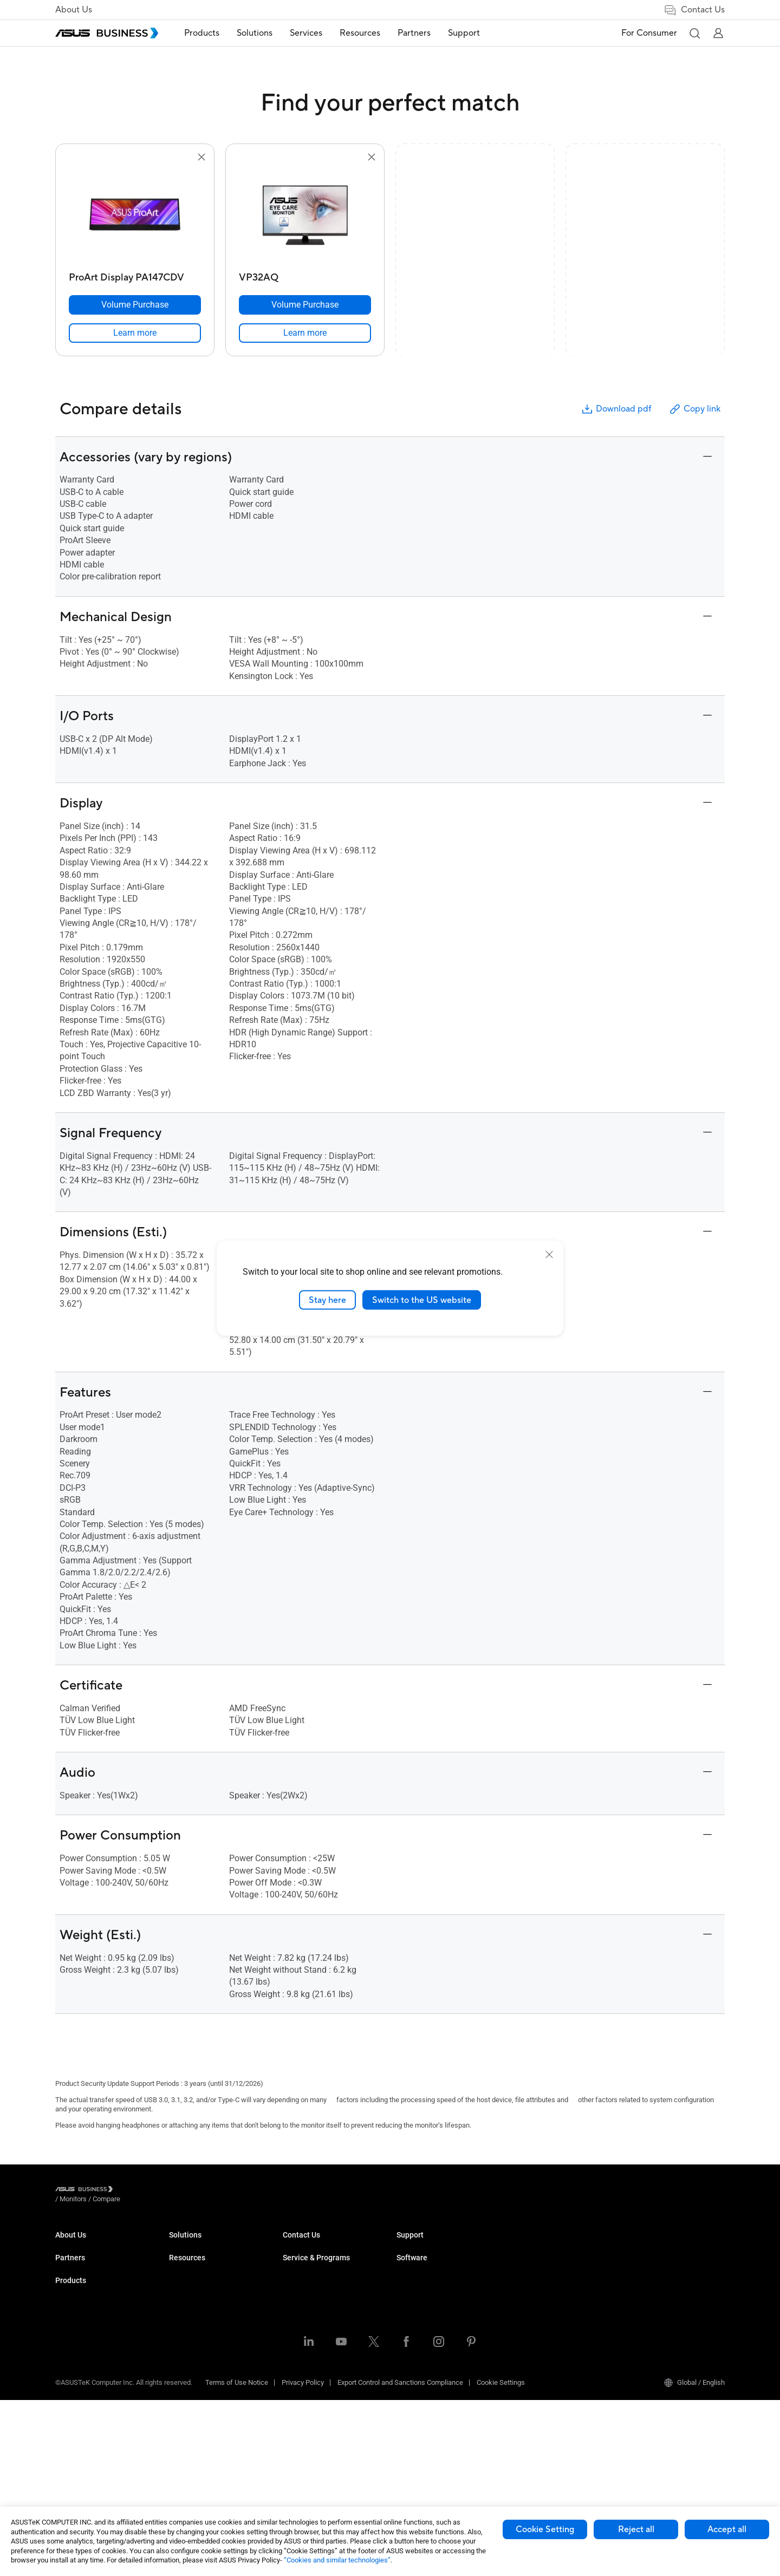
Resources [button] (360, 33)
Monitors (182, 2294)
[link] (135, 333)
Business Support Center (548, 2318)
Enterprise (298, 2261)
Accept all (726, 2529)
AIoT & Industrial (194, 2375)
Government (301, 2401)
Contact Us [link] (694, 10)
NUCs (177, 2277)
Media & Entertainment (317, 2368)
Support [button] (464, 33)
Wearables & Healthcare (206, 2424)
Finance (295, 2385)
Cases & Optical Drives (204, 2407)
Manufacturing (305, 2326)
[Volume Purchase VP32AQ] (305, 305)
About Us (73, 9)
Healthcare (299, 2310)
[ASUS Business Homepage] (106, 33)
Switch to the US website (421, 1299)
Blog (403, 2277)
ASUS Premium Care (541, 2245)
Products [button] (201, 33)
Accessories (188, 2456)
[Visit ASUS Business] (86, 2191)
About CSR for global (86, 2261)
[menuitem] (201, 33)
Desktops (184, 2261)
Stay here (327, 1299)
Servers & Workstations (205, 2326)
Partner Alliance (79, 2302)
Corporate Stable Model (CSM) (556, 2261)
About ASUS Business (88, 2245)
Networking (186, 2391)
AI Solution (299, 2417)
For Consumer (649, 33)
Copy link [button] (694, 409)
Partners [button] (414, 33)
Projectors (184, 2310)
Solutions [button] (254, 33)
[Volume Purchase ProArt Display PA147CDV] (135, 305)
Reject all (636, 2529)
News (405, 2294)
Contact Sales (417, 2351)
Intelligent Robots (196, 2440)
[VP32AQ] (305, 274)
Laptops (181, 2245)
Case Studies (416, 2261)
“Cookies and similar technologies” (337, 2560)
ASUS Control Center (655, 2261)
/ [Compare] (165, 2191)
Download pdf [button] (616, 409)
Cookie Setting (545, 2529)
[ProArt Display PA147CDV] (135, 274)
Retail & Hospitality (311, 2294)
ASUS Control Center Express (668, 2277)
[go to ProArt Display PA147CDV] (135, 215)
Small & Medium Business (323, 2245)
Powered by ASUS (537, 2277)
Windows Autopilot (652, 2294)
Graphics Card (190, 2359)
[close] (549, 1254)
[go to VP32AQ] (305, 215)
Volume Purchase (423, 2335)
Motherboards (190, 2342)
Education (298, 2277)
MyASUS (637, 2245)
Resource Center (421, 2245)
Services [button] (306, 33)
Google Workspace (312, 2433)
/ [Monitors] (132, 2191)
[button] (694, 33)
